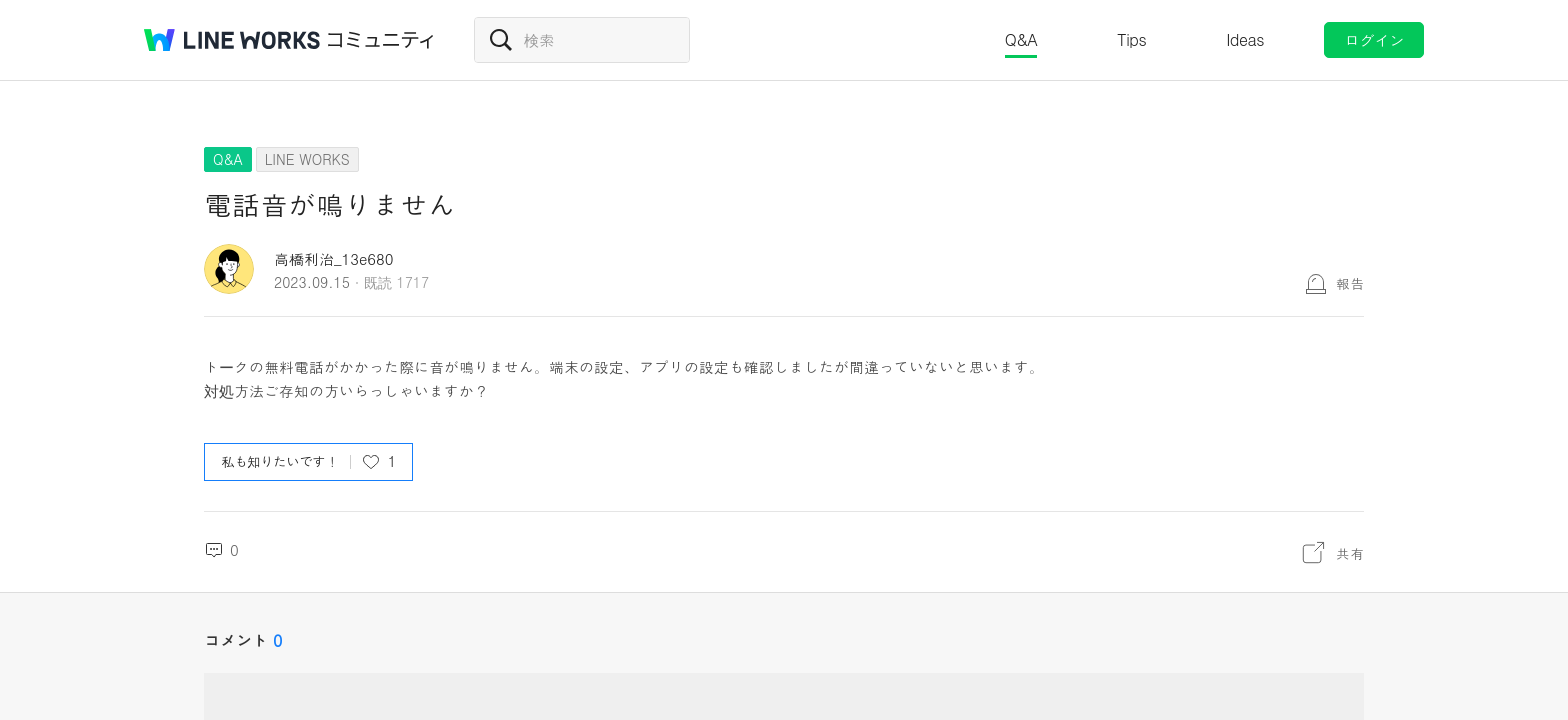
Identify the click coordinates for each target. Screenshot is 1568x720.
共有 (1350, 553)
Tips (1131, 39)
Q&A (1021, 39)
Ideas (1245, 39)
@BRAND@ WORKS (232, 40)
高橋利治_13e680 (334, 258)
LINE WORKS (307, 159)
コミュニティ (381, 40)
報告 (1350, 283)
